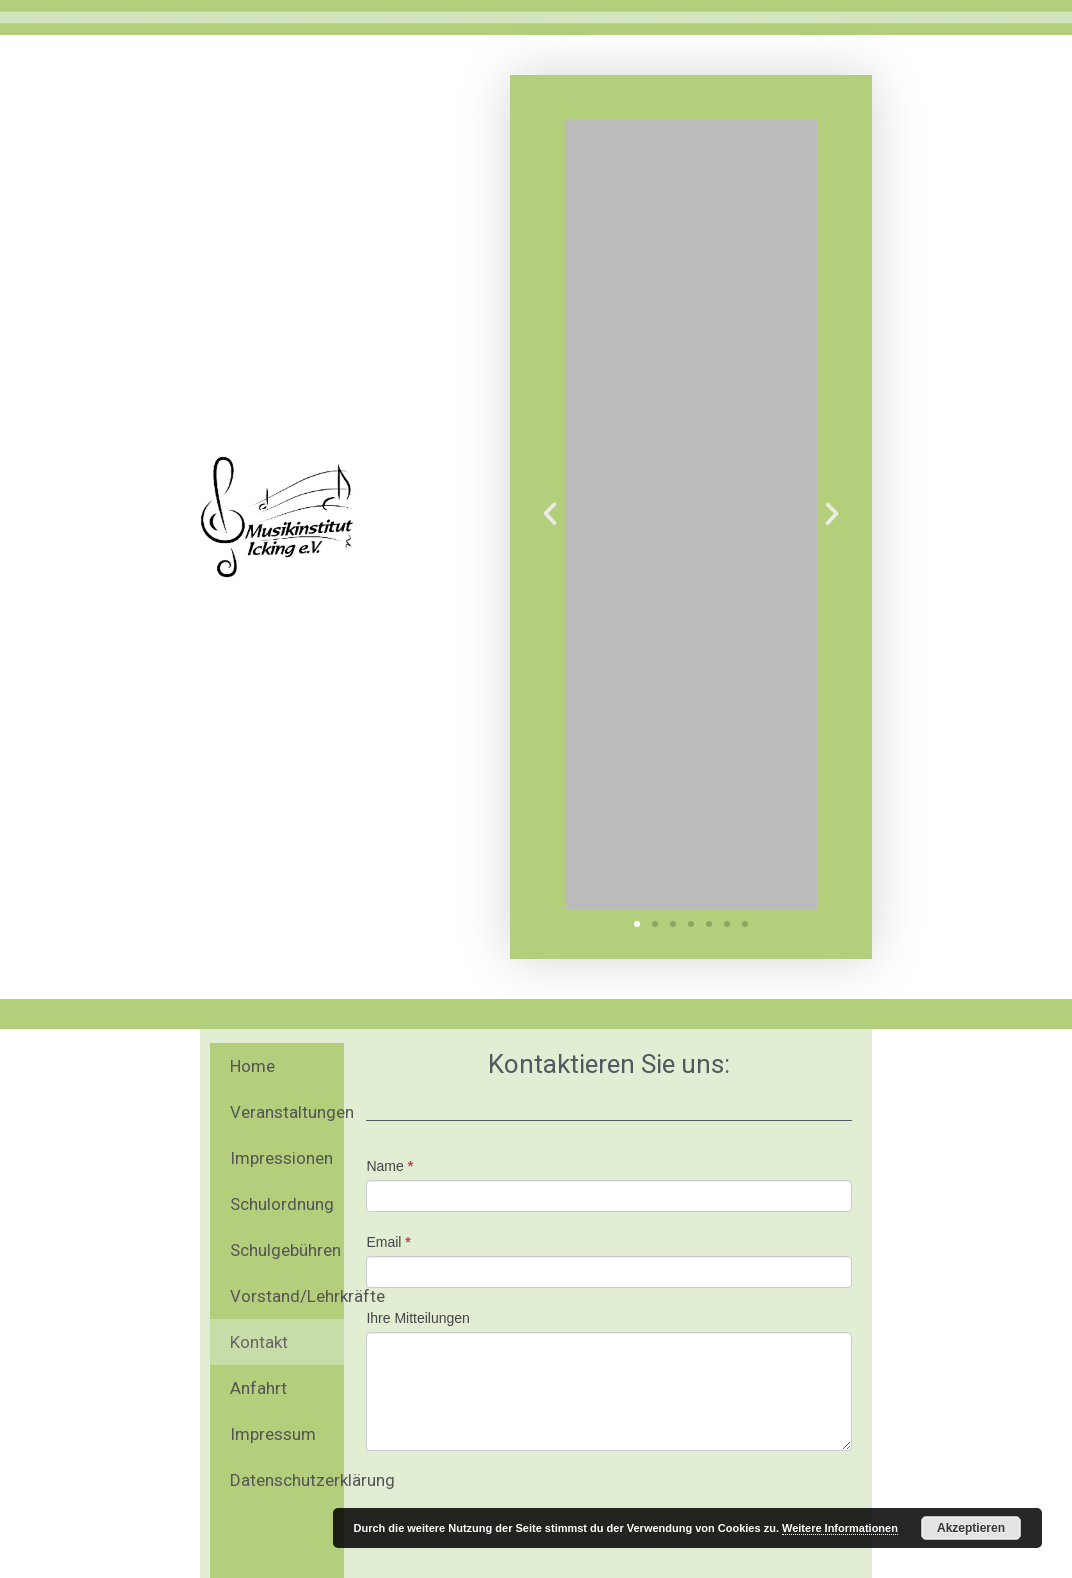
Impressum (273, 1434)
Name (389, 1166)
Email (388, 1242)
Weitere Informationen (840, 1528)
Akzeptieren (971, 1528)
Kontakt (259, 1342)
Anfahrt (258, 1388)
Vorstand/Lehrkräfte (287, 1296)
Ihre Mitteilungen (418, 1318)
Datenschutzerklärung (287, 1480)
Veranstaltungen (287, 1112)
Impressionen (281, 1158)
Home (252, 1066)
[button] (637, 924)
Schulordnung (282, 1204)
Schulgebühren (285, 1250)
